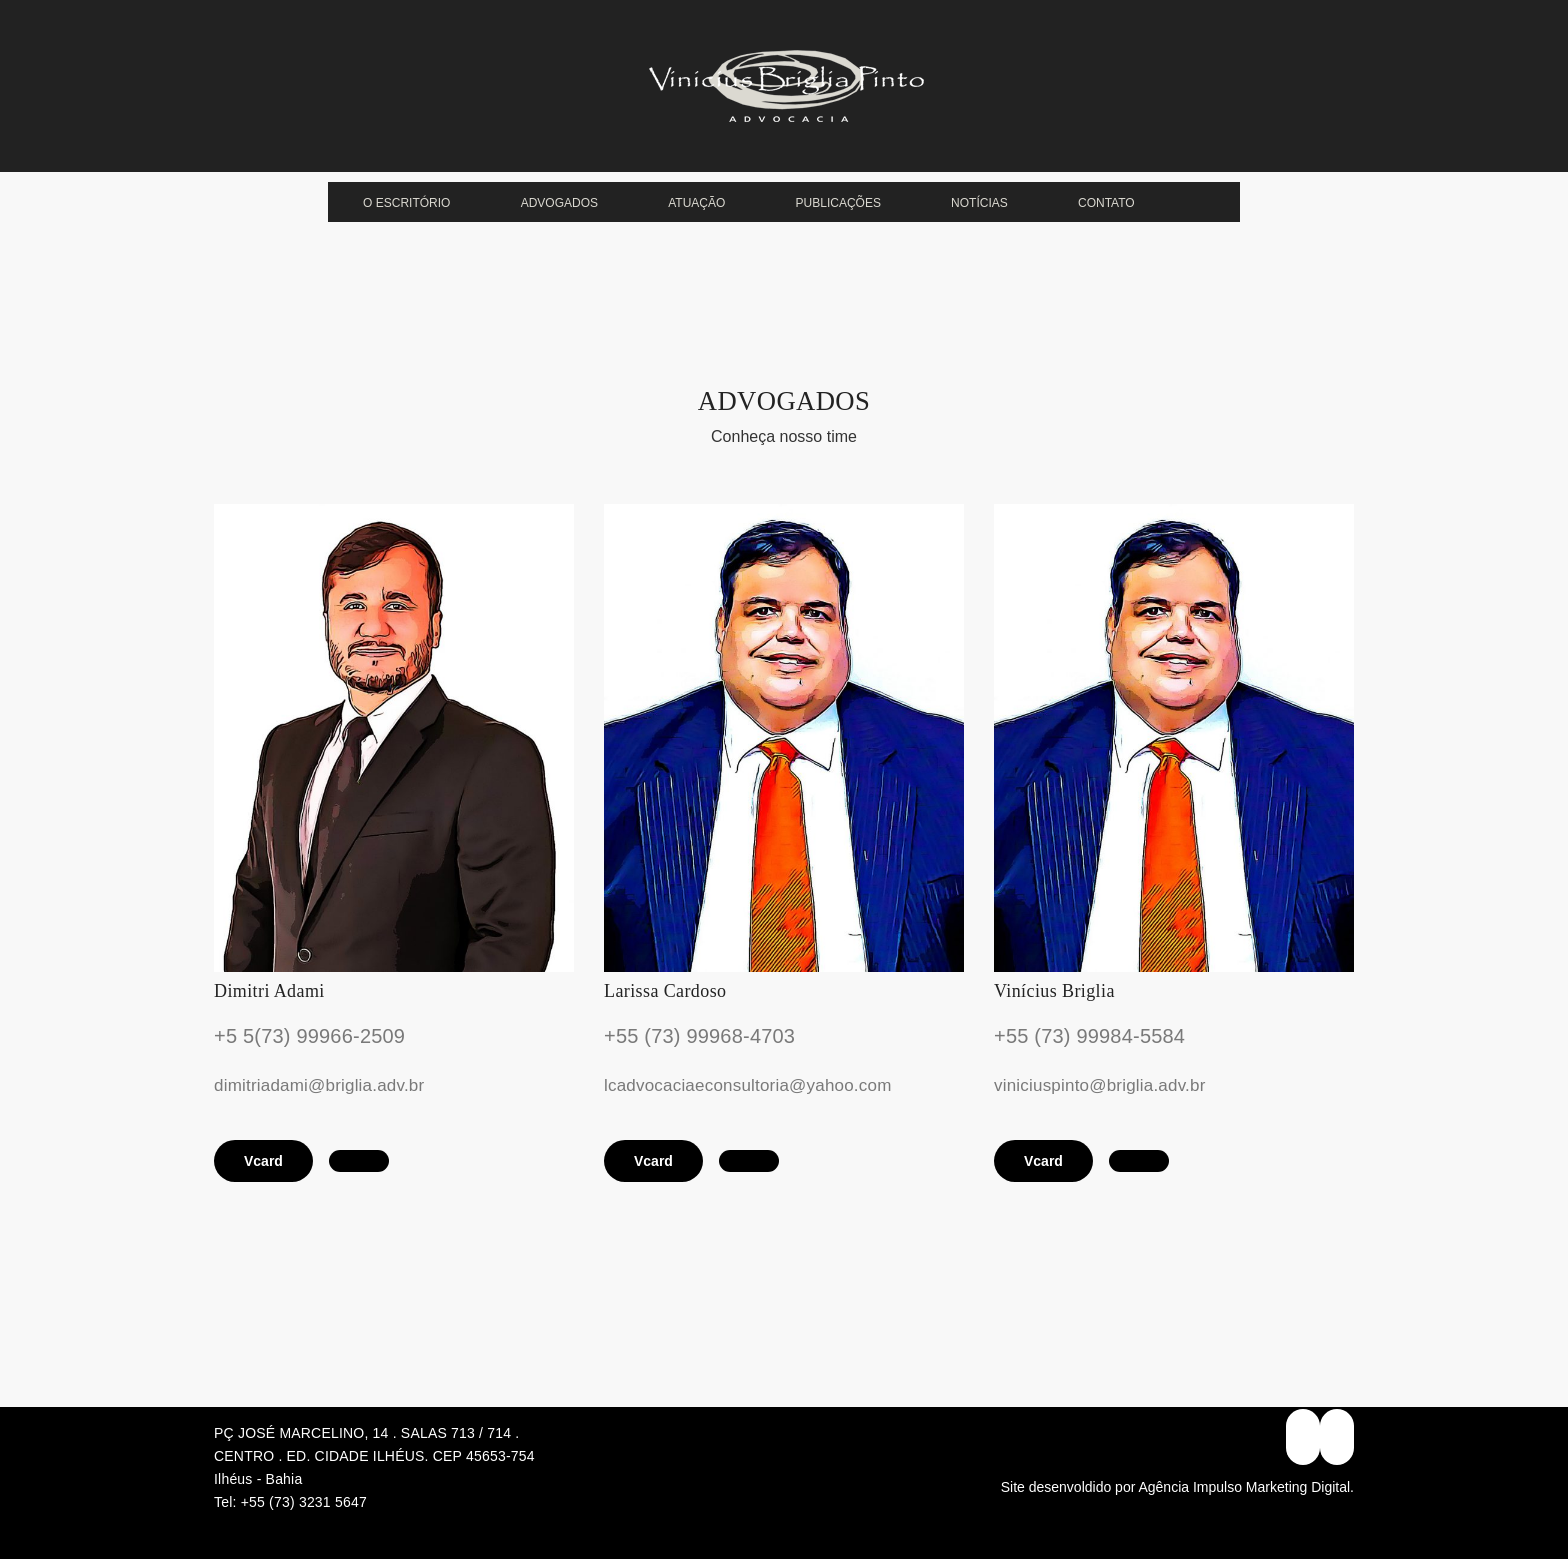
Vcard (263, 1161)
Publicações (838, 203)
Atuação (696, 203)
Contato (1106, 203)
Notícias (979, 203)
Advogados (559, 203)
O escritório (406, 203)
